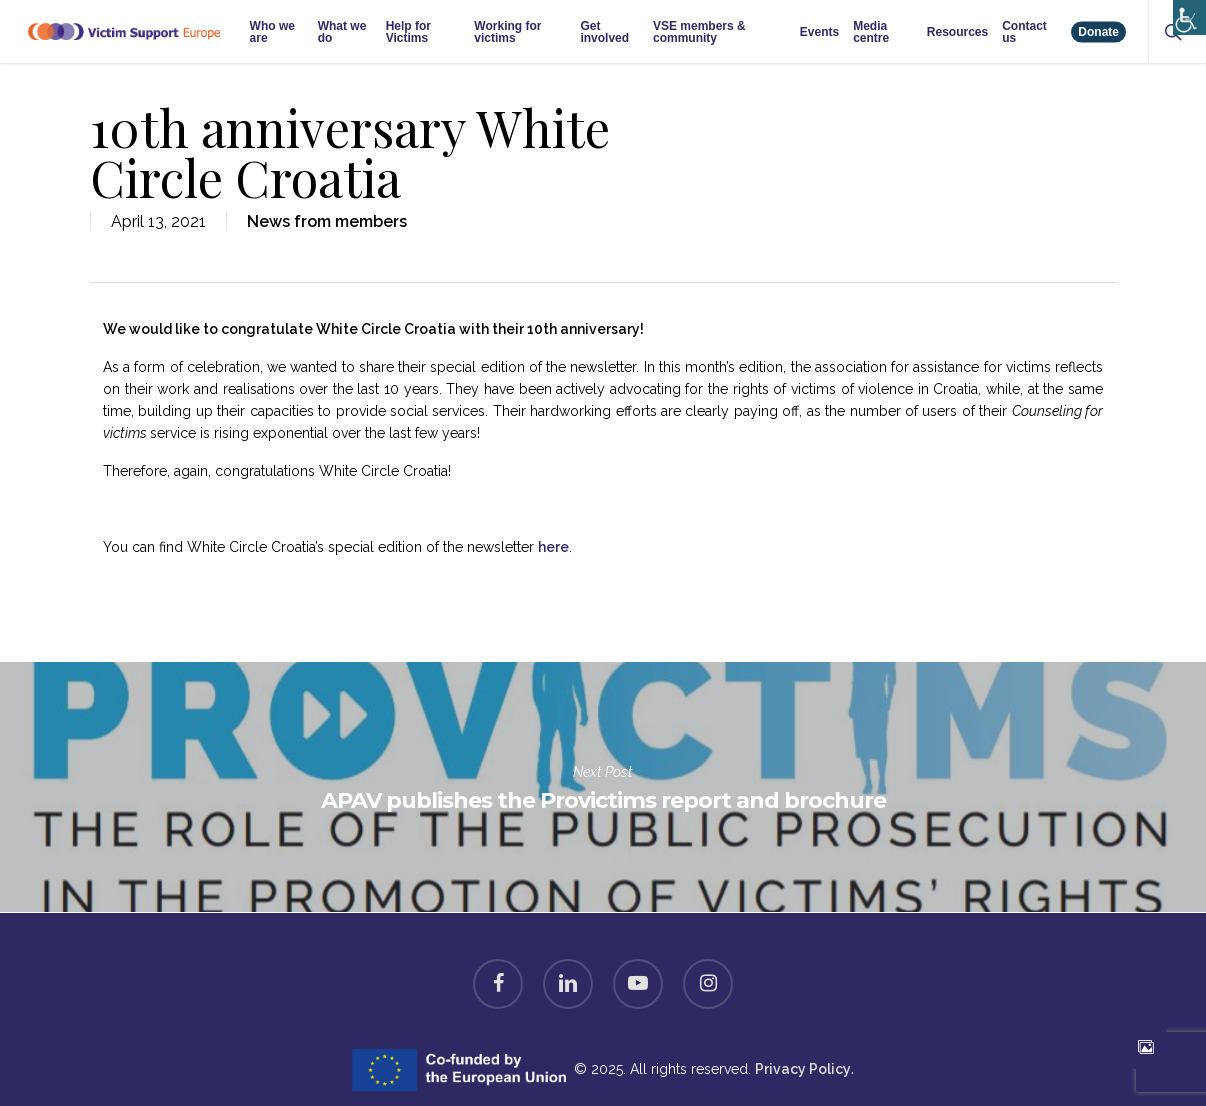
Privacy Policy (803, 1069)
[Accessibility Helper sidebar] (1185, 12)
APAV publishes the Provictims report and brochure (603, 787)
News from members (327, 221)
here (553, 547)
